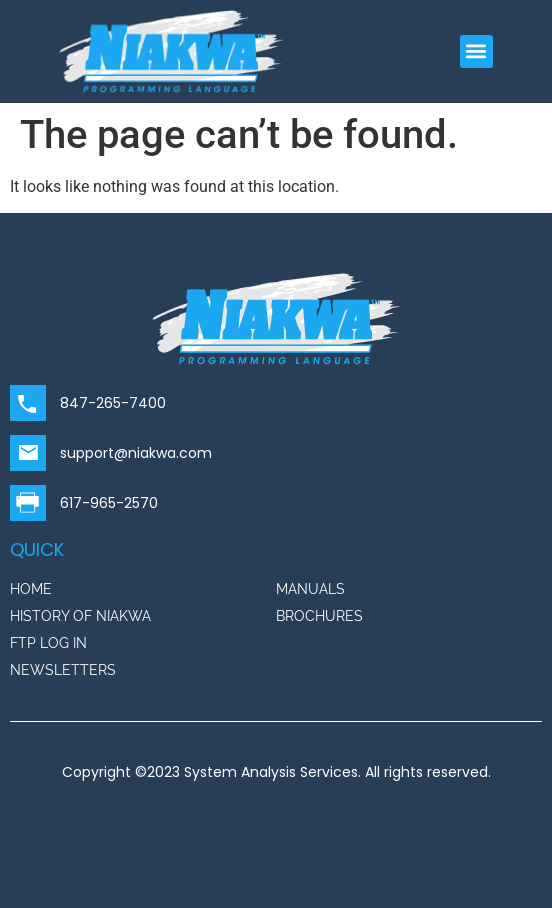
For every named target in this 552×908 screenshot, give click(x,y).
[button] (476, 51)
